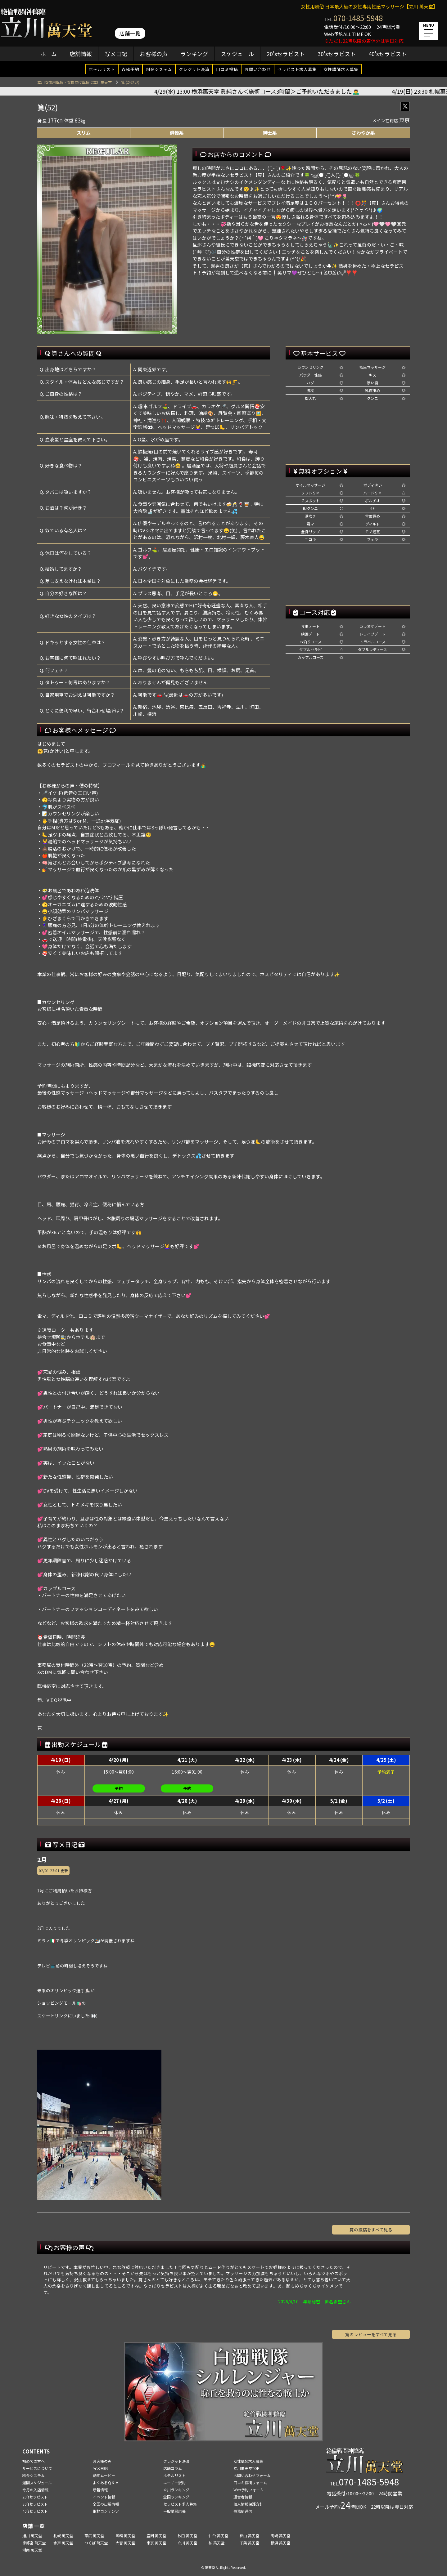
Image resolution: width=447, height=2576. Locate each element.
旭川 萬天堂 (32, 2535)
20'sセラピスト (286, 54)
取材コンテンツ (106, 2511)
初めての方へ (33, 2461)
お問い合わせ (258, 69)
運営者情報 (242, 2496)
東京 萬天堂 (156, 2542)
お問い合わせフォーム (252, 2475)
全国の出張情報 (106, 2504)
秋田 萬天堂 (187, 2535)
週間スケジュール (37, 2482)
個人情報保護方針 (248, 2504)
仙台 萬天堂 (218, 2535)
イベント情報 (104, 2496)
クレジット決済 (194, 69)
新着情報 (100, 2489)
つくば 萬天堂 (96, 2542)
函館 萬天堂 (125, 2535)
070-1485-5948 (358, 17)
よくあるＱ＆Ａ (106, 2482)
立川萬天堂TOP (246, 2468)
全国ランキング (176, 2496)
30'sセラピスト (337, 54)
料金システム (159, 69)
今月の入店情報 (35, 2489)
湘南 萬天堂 (32, 2549)
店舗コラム (172, 2468)
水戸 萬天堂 (63, 2542)
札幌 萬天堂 (63, 2535)
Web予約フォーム (248, 2489)
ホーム (48, 54)
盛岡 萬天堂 (156, 2535)
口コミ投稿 (227, 69)
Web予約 (130, 69)
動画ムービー (104, 2475)
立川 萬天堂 (187, 2542)
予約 (119, 1788)
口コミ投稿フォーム (250, 2482)
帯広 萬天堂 (94, 2535)
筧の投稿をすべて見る (371, 2229)
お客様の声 (154, 54)
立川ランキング (176, 2489)
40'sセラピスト (387, 54)
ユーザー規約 (174, 2482)
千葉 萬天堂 (249, 2542)
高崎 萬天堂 (280, 2535)
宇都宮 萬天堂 (34, 2542)
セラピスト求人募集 (297, 69)
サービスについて (37, 2468)
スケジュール (237, 54)
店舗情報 (81, 54)
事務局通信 (242, 2511)
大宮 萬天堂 (125, 2542)
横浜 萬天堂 (280, 2542)
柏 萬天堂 (216, 2542)
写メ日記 (116, 54)
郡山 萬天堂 (249, 2535)
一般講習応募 (174, 2511)
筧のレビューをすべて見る (371, 2334)
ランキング (194, 54)
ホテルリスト (102, 69)
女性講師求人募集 (340, 69)
